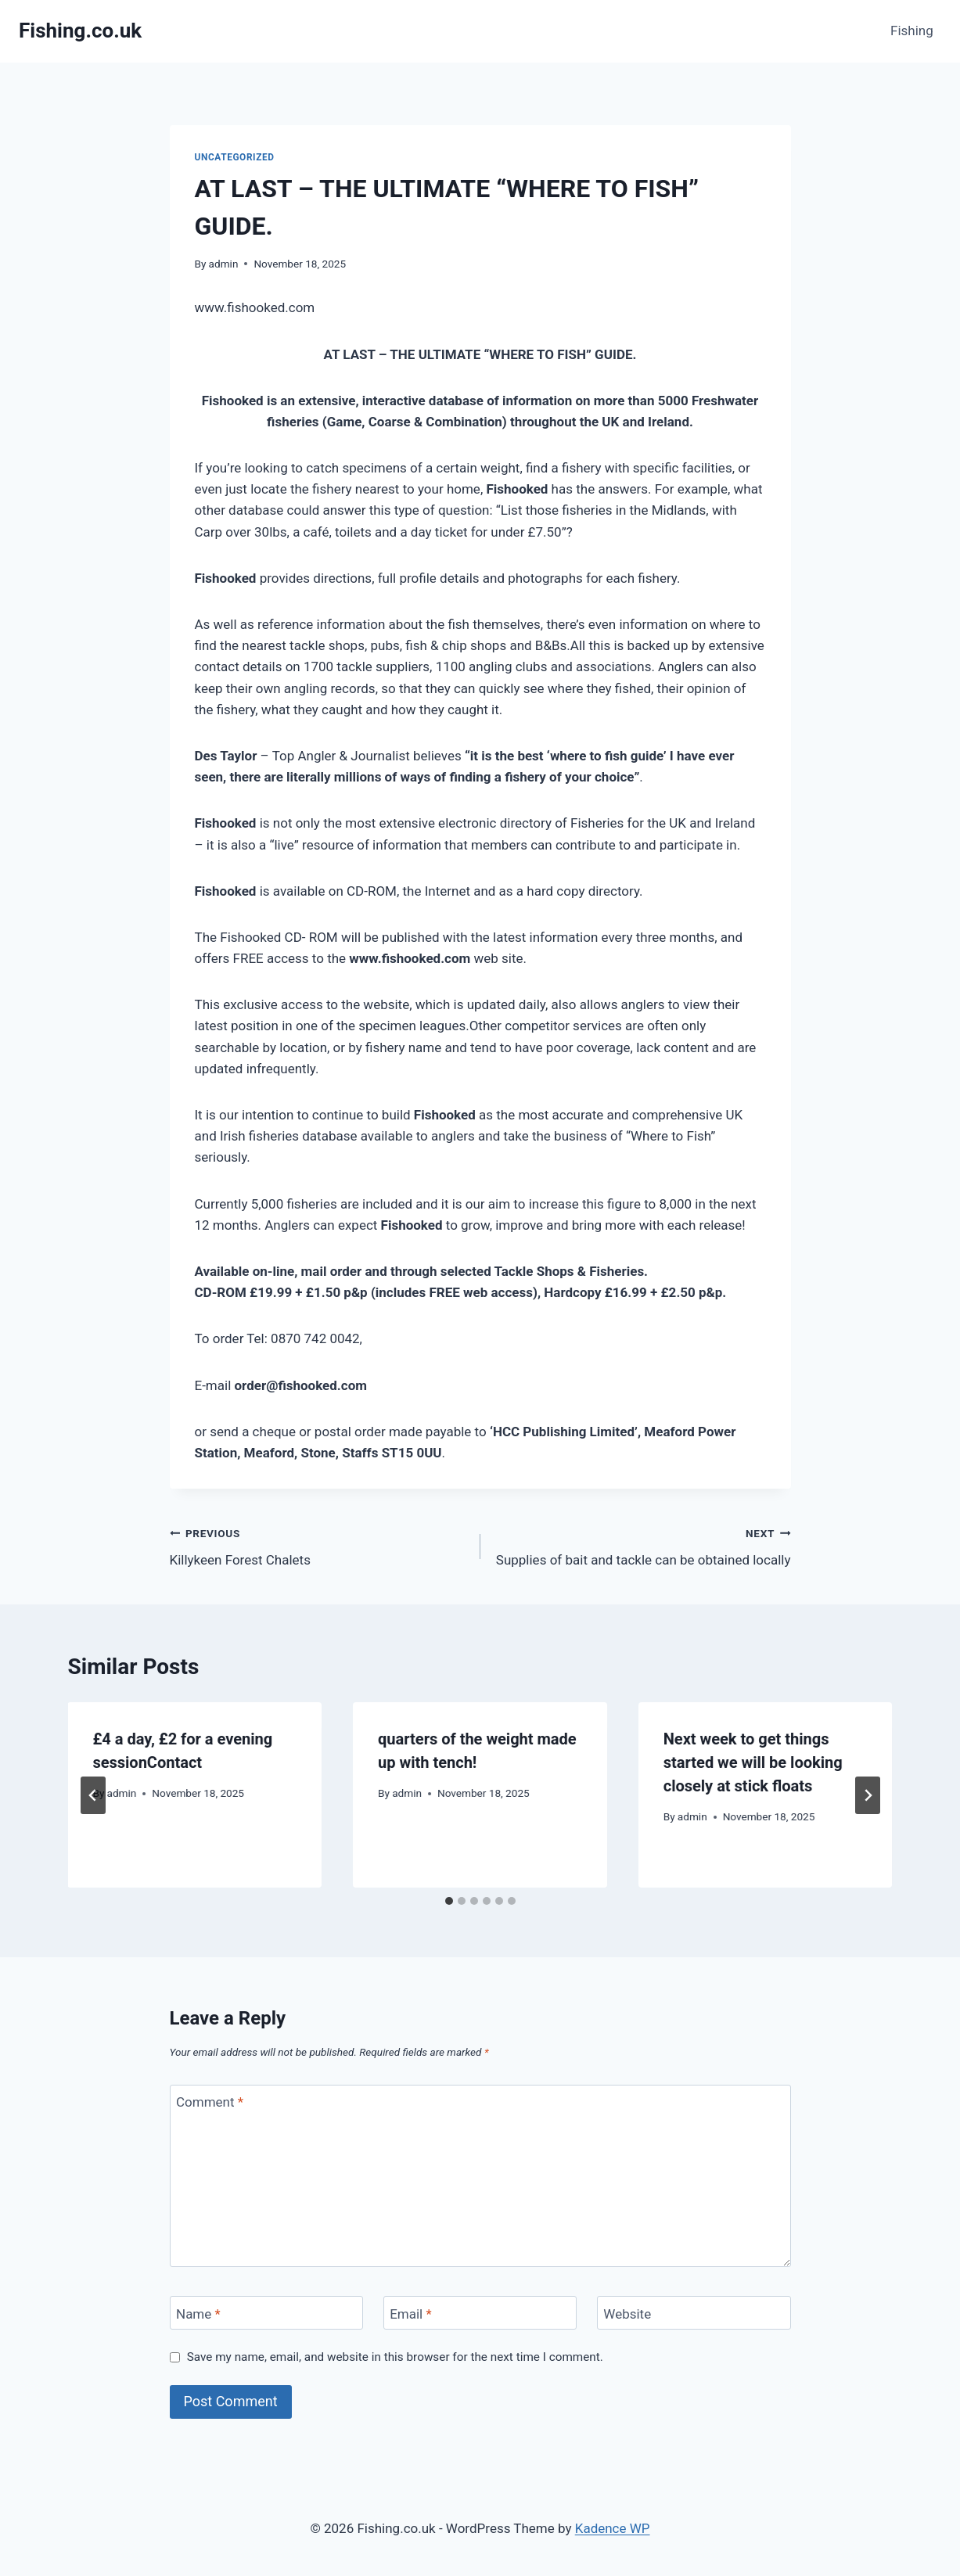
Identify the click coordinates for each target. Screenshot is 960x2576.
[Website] (694, 2313)
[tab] (449, 1901)
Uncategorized (235, 157)
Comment (209, 2102)
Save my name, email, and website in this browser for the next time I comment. (395, 2357)
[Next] (867, 1795)
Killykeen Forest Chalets (318, 1545)
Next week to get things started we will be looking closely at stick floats (753, 1762)
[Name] (267, 2313)
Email (411, 2313)
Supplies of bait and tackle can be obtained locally (642, 1545)
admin (224, 263)
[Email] (480, 2313)
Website (627, 2313)
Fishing (911, 30)
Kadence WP (612, 2528)
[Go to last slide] (93, 1795)
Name (198, 2313)
